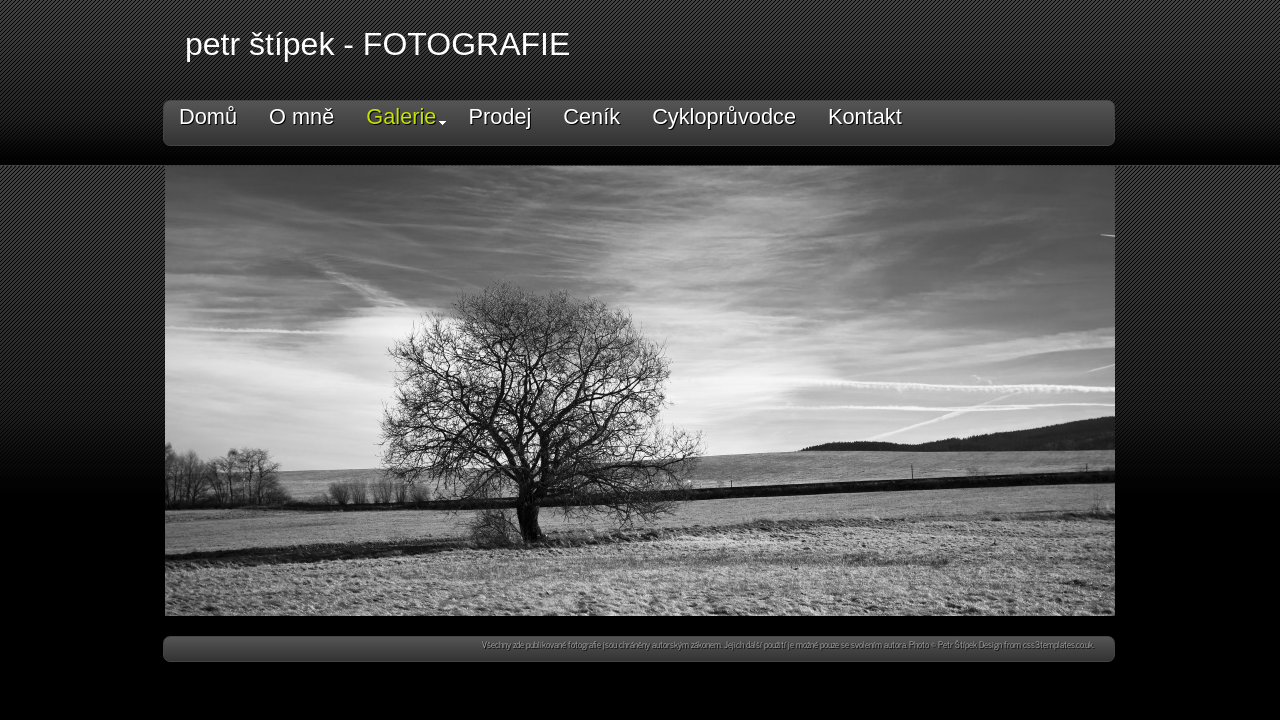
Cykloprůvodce (724, 116)
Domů (208, 116)
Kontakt (865, 116)
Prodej (499, 116)
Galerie (406, 116)
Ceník (591, 116)
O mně (301, 116)
